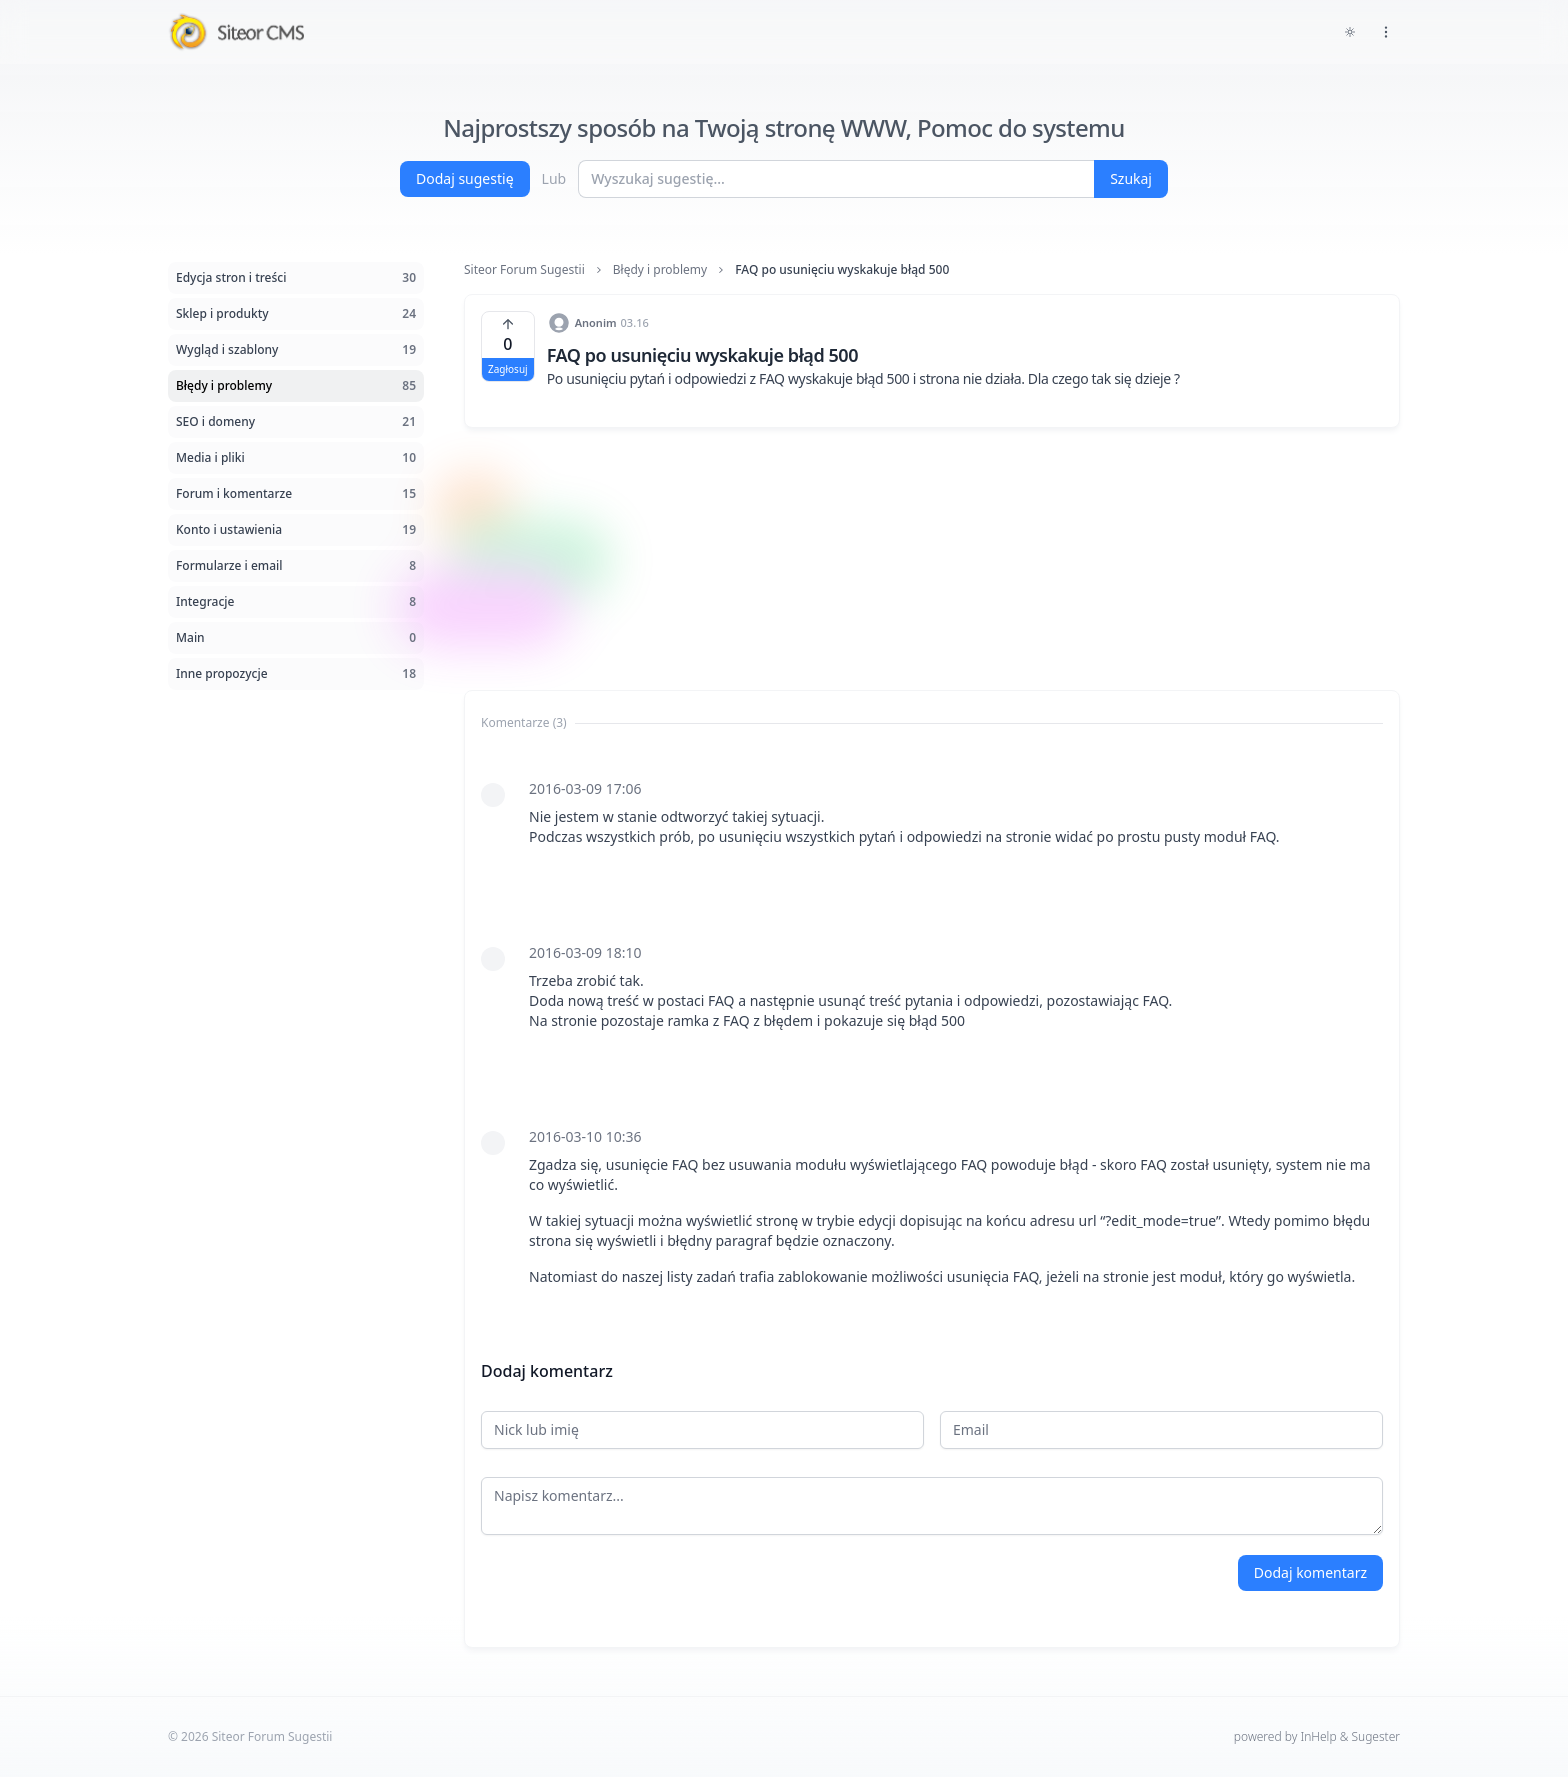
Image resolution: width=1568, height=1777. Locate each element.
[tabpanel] (932, 1033)
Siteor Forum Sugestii (524, 270)
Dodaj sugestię (465, 178)
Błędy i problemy (660, 270)
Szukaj (1131, 178)
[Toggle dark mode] (1350, 32)
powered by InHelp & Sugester (1317, 1736)
